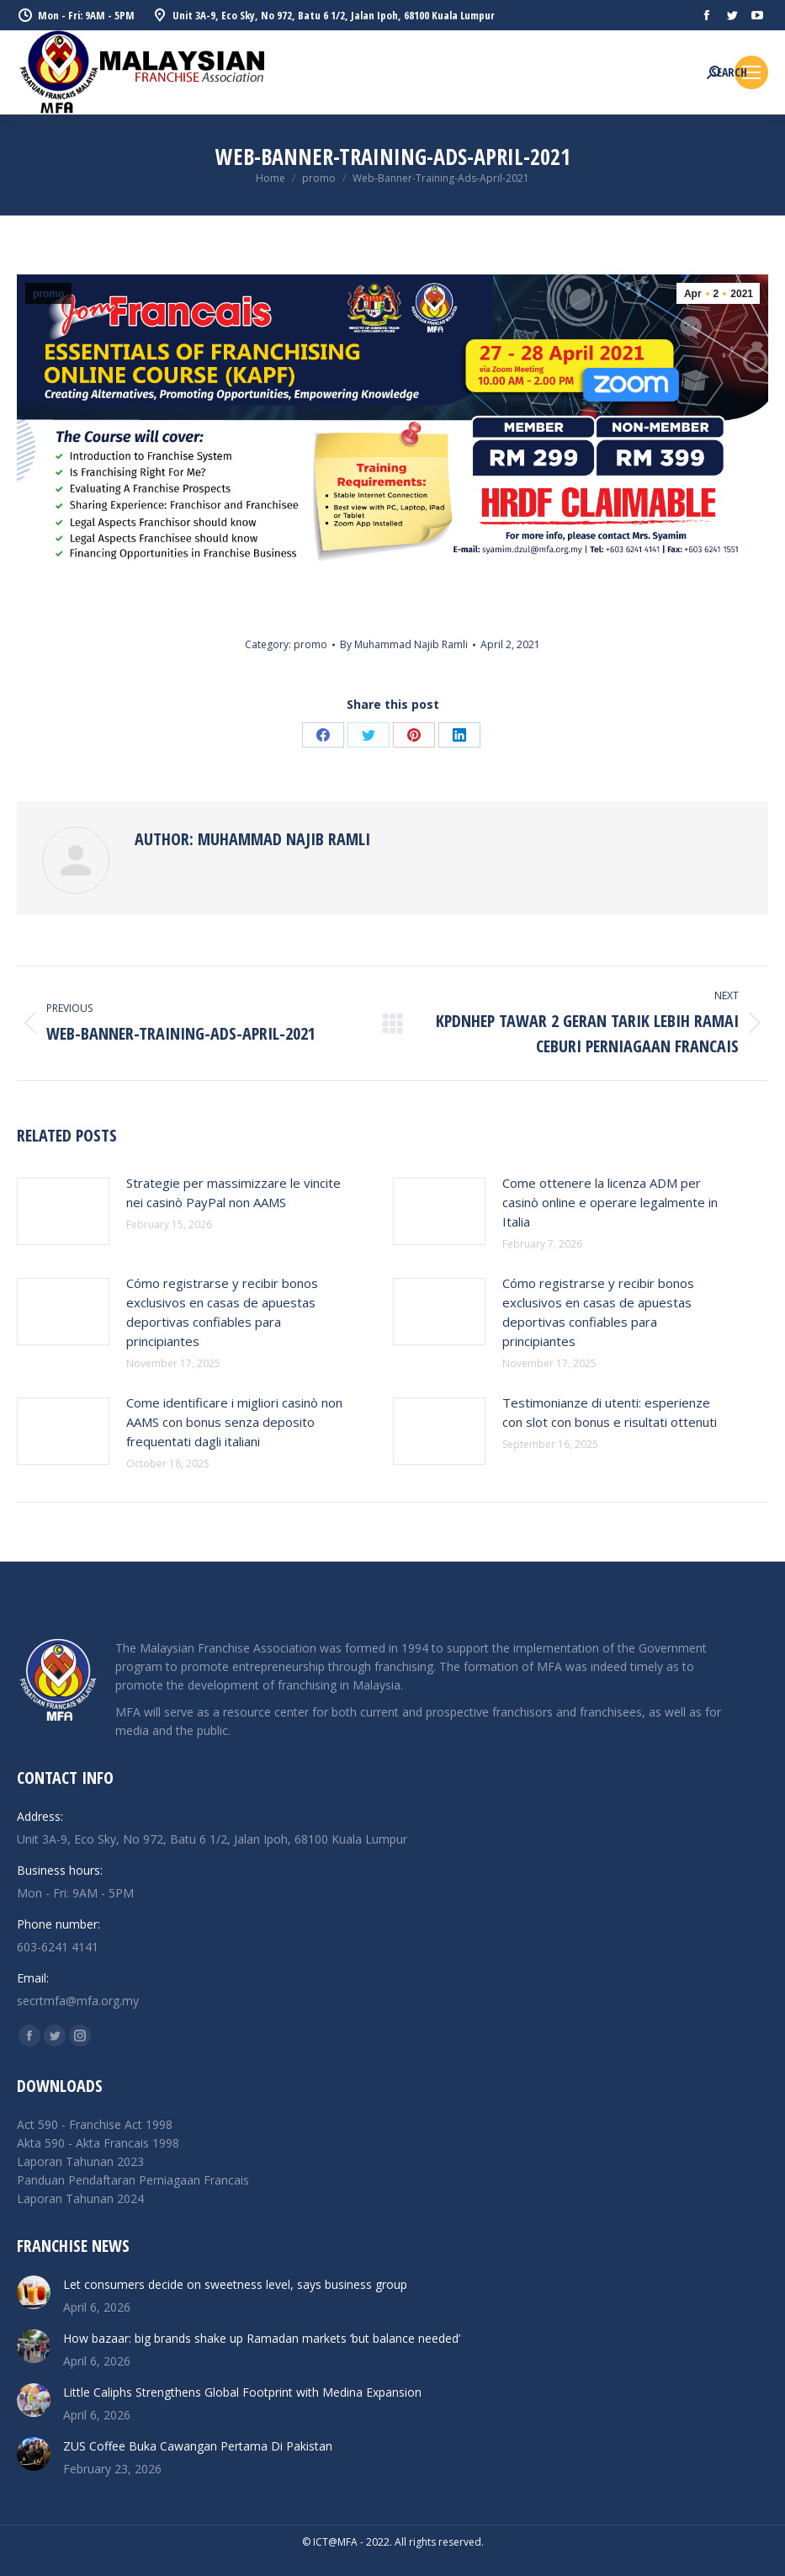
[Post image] (63, 1211)
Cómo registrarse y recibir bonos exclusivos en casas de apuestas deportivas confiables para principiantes (222, 1312)
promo (48, 294)
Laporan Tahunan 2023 (80, 2161)
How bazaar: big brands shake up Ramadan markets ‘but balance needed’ (261, 2338)
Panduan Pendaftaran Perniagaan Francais (133, 2180)
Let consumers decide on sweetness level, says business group (235, 2284)
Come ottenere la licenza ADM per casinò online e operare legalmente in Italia (610, 1202)
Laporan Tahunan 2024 (80, 2198)
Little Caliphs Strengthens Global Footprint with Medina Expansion (242, 2392)
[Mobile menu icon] (751, 72)
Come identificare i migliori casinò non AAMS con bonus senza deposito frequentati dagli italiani (234, 1422)
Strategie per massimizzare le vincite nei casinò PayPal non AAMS (233, 1192)
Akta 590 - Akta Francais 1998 (98, 2143)
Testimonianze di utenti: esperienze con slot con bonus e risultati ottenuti (609, 1412)
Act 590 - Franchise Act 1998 (94, 2124)
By (404, 644)
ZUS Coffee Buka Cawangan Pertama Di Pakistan (197, 2446)
